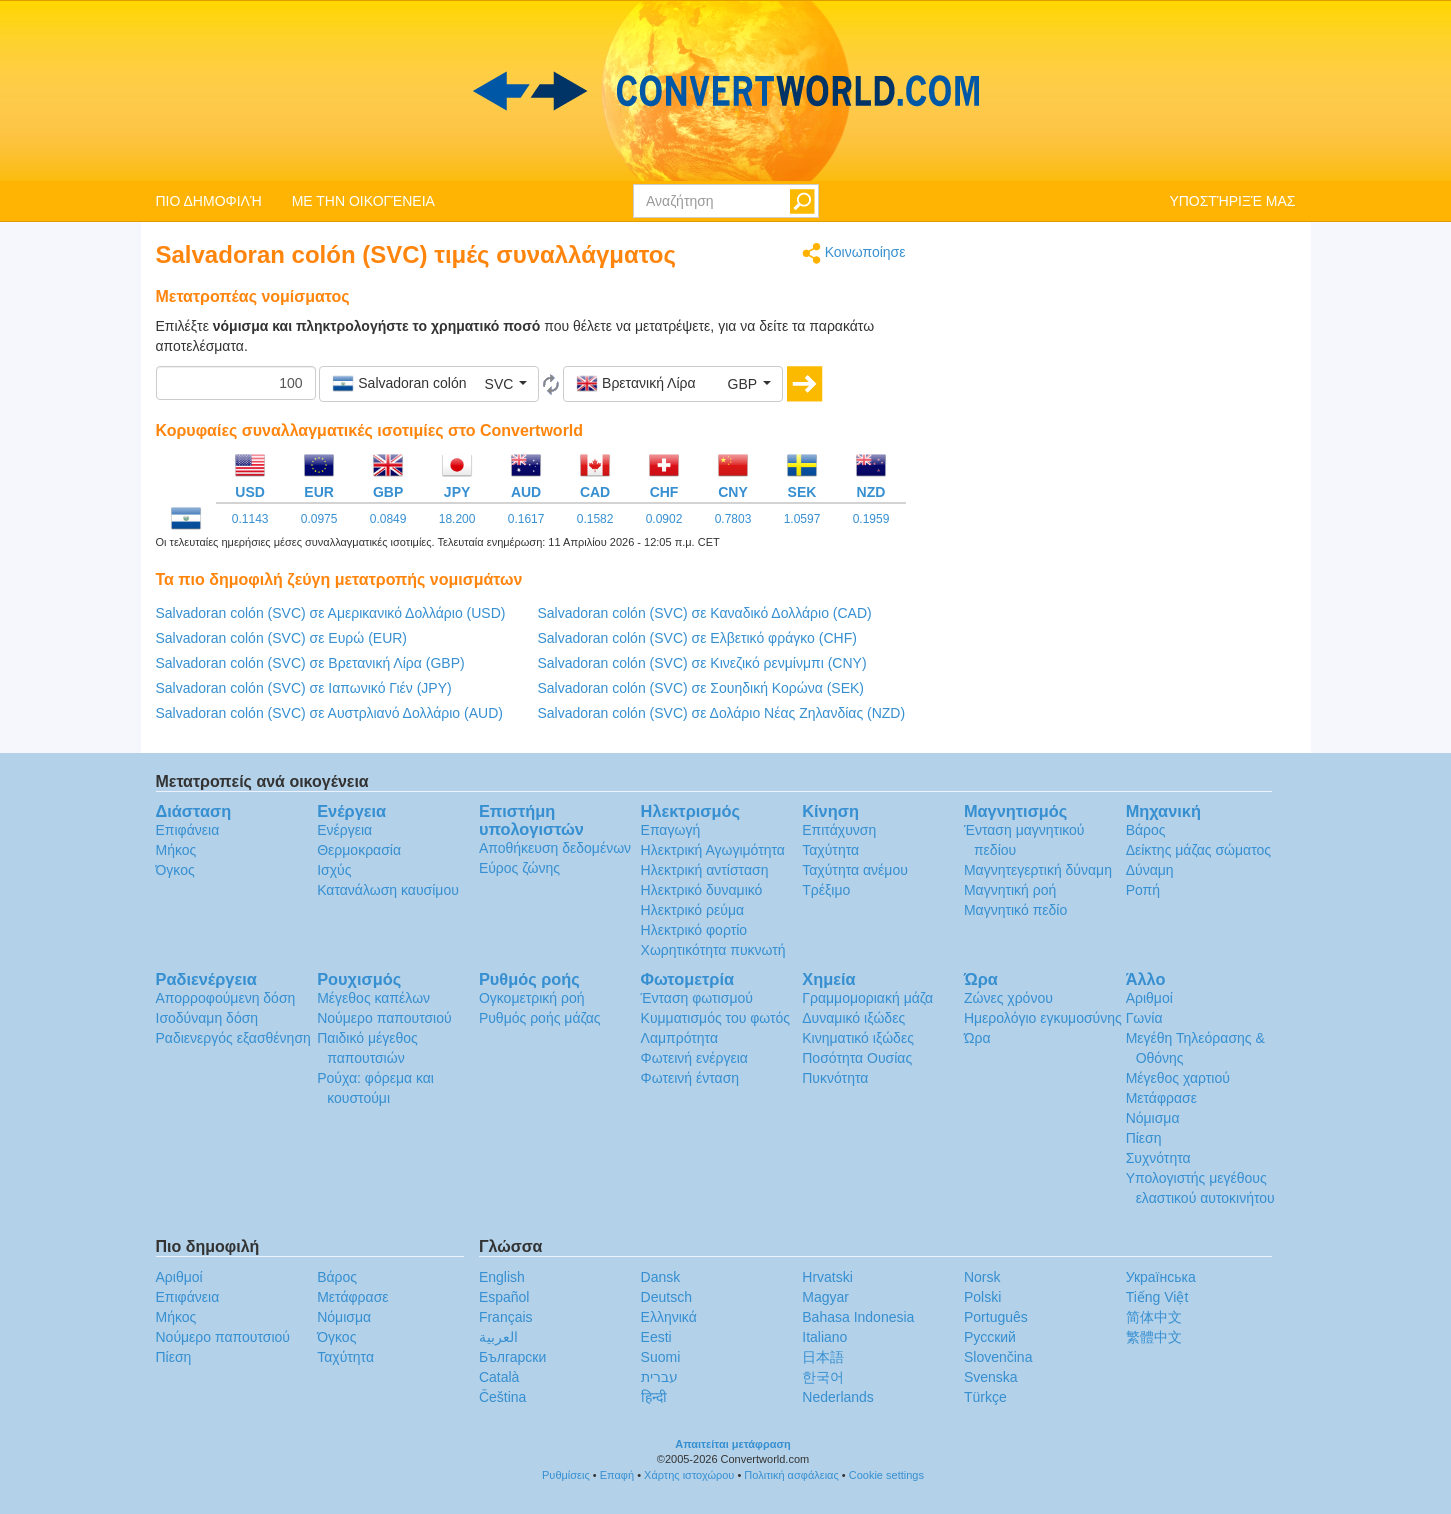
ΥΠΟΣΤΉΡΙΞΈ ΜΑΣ (1232, 201)
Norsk (982, 1277)
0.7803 (733, 519)
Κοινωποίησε (854, 253)
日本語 (823, 1357)
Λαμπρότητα (679, 1038)
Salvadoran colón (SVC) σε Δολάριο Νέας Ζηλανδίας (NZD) (722, 713)
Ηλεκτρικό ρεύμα (692, 910)
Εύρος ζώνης (519, 868)
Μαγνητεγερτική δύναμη (1038, 870)
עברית (659, 1377)
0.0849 (388, 519)
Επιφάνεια (188, 830)
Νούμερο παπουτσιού (384, 1018)
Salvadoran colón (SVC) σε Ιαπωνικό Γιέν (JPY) (304, 688)
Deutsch (666, 1297)
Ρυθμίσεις (566, 1475)
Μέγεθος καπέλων (373, 998)
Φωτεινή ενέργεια (694, 1058)
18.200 (457, 519)
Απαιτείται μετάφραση (733, 1444)
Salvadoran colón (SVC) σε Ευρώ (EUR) (282, 638)
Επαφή (617, 1475)
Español (504, 1297)
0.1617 (526, 519)
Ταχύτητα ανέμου (855, 870)
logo (725, 91)
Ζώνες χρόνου (1008, 998)
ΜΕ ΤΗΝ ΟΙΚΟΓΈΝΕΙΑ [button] (363, 201)
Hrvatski (827, 1277)
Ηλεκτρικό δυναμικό (702, 890)
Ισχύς (334, 870)
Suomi (661, 1357)
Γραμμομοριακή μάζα (867, 998)
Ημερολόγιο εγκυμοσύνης (1043, 1018)
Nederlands (838, 1397)
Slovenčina (998, 1357)
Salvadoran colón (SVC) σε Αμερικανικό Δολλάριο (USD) (331, 613)
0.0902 (664, 519)
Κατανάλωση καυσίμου (388, 890)
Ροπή (1143, 890)
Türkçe (985, 1397)
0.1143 (250, 519)
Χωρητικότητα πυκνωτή (713, 950)
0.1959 (871, 519)
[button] (429, 384)
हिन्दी (654, 1397)
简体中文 (1154, 1317)
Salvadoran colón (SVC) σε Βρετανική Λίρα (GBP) (310, 663)
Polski (982, 1297)
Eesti (656, 1337)
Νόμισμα (1153, 1118)
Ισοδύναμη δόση (207, 1018)
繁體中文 (1154, 1337)
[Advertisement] (1116, 382)
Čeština (502, 1397)
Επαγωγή (671, 830)
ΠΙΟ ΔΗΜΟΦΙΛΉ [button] (209, 201)
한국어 (823, 1377)
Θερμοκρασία (359, 850)
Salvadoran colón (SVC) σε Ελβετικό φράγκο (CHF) (697, 638)
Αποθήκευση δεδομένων (555, 848)
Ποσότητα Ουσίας (857, 1058)
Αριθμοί (1149, 998)
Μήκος (176, 850)
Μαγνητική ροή (1010, 890)
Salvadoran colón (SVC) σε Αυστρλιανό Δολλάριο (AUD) (329, 713)
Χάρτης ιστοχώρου (689, 1475)
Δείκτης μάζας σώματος (1198, 850)
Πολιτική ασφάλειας (791, 1475)
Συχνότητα (1158, 1158)
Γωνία (1144, 1018)
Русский (990, 1337)
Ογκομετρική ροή (532, 998)
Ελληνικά (669, 1317)
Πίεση (1144, 1138)
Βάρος (1146, 830)
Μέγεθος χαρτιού (1178, 1078)
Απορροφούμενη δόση (226, 998)
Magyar (825, 1297)
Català (499, 1377)
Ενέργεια (344, 830)
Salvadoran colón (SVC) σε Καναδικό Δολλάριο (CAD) (705, 613)
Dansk (661, 1277)
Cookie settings (886, 1475)
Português (996, 1317)
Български (512, 1357)
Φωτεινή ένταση (690, 1078)
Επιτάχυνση (839, 830)
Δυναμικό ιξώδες (853, 1018)
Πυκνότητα (835, 1078)
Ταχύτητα (830, 850)
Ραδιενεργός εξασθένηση (233, 1038)
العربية (498, 1337)
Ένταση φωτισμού (697, 998)
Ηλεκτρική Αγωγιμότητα (713, 850)
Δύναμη (1150, 870)
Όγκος (175, 870)
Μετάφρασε (1161, 1098)
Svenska (991, 1377)
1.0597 (802, 519)
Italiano (824, 1337)
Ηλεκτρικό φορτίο (694, 930)
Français (506, 1317)
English (502, 1277)
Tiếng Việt (1157, 1297)
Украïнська (1161, 1277)
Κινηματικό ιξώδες (858, 1038)
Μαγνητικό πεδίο (1015, 910)
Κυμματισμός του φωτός (716, 1018)
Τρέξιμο (826, 890)
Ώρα (977, 1038)
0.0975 (319, 519)
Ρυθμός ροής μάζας (540, 1018)
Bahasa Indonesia (858, 1317)
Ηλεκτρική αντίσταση (705, 870)
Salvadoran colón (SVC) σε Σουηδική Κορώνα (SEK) (701, 688)
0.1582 (595, 519)
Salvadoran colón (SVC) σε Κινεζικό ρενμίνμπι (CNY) (702, 663)
